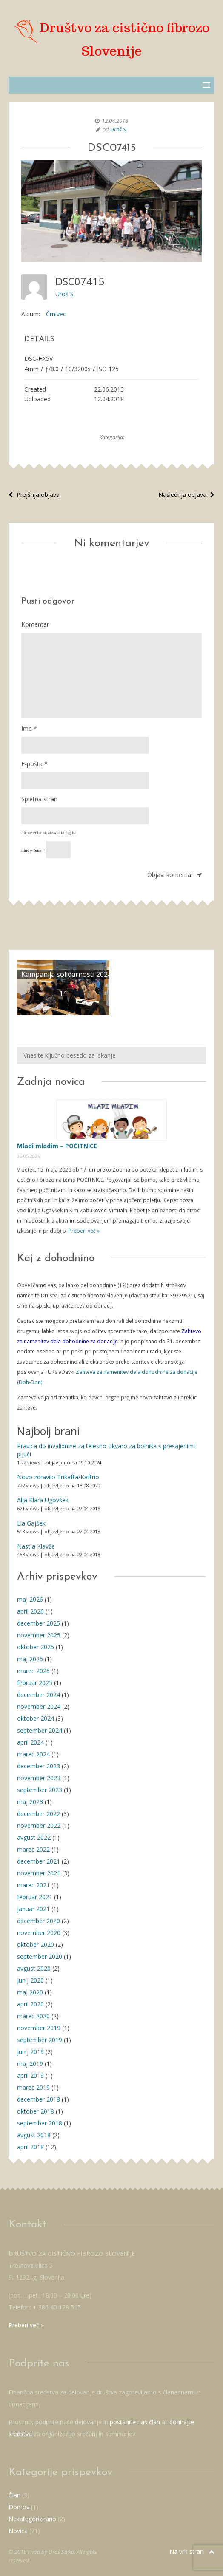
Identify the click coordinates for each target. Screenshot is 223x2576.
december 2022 (38, 1814)
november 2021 (38, 1873)
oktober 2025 (35, 1647)
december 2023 (38, 1766)
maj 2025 (30, 1659)
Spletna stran (39, 799)
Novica (18, 2531)
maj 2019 (30, 2064)
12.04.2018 (115, 121)
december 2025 (38, 1623)
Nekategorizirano (32, 2519)
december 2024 (38, 1695)
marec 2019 (33, 2087)
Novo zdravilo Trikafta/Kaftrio (58, 1477)
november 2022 (38, 1825)
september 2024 (39, 1730)
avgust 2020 (34, 1968)
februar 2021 (34, 1897)
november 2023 (38, 1778)
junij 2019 (30, 2052)
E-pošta (34, 764)
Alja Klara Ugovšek (43, 1500)
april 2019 (30, 2075)
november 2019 (38, 2028)
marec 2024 (33, 1754)
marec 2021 (33, 1885)
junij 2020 (30, 1980)
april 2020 (30, 2004)
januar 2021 (33, 1909)
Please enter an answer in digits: (48, 832)
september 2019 (39, 2040)
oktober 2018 (35, 2111)
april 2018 (30, 2147)
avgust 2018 (34, 2135)
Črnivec (56, 314)
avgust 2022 (34, 1837)
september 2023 (39, 1790)
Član (14, 2495)
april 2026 (30, 1611)
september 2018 (39, 2123)
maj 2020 (30, 1992)
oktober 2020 (35, 1945)
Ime (29, 728)
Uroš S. (118, 129)
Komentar (35, 624)
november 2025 (38, 1635)
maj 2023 (30, 1802)
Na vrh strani (191, 2552)
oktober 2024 (35, 1718)
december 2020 (38, 1921)
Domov (19, 2507)
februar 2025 (34, 1683)
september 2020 (39, 1956)
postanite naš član (135, 2422)
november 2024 (38, 1706)
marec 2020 (33, 2016)
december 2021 (38, 1861)
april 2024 (30, 1742)
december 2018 (38, 2099)
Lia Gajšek (31, 1523)
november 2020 (38, 1933)
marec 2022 (33, 1849)
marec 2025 (33, 1671)
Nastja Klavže (36, 1546)
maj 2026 (30, 1599)
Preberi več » (83, 1230)
